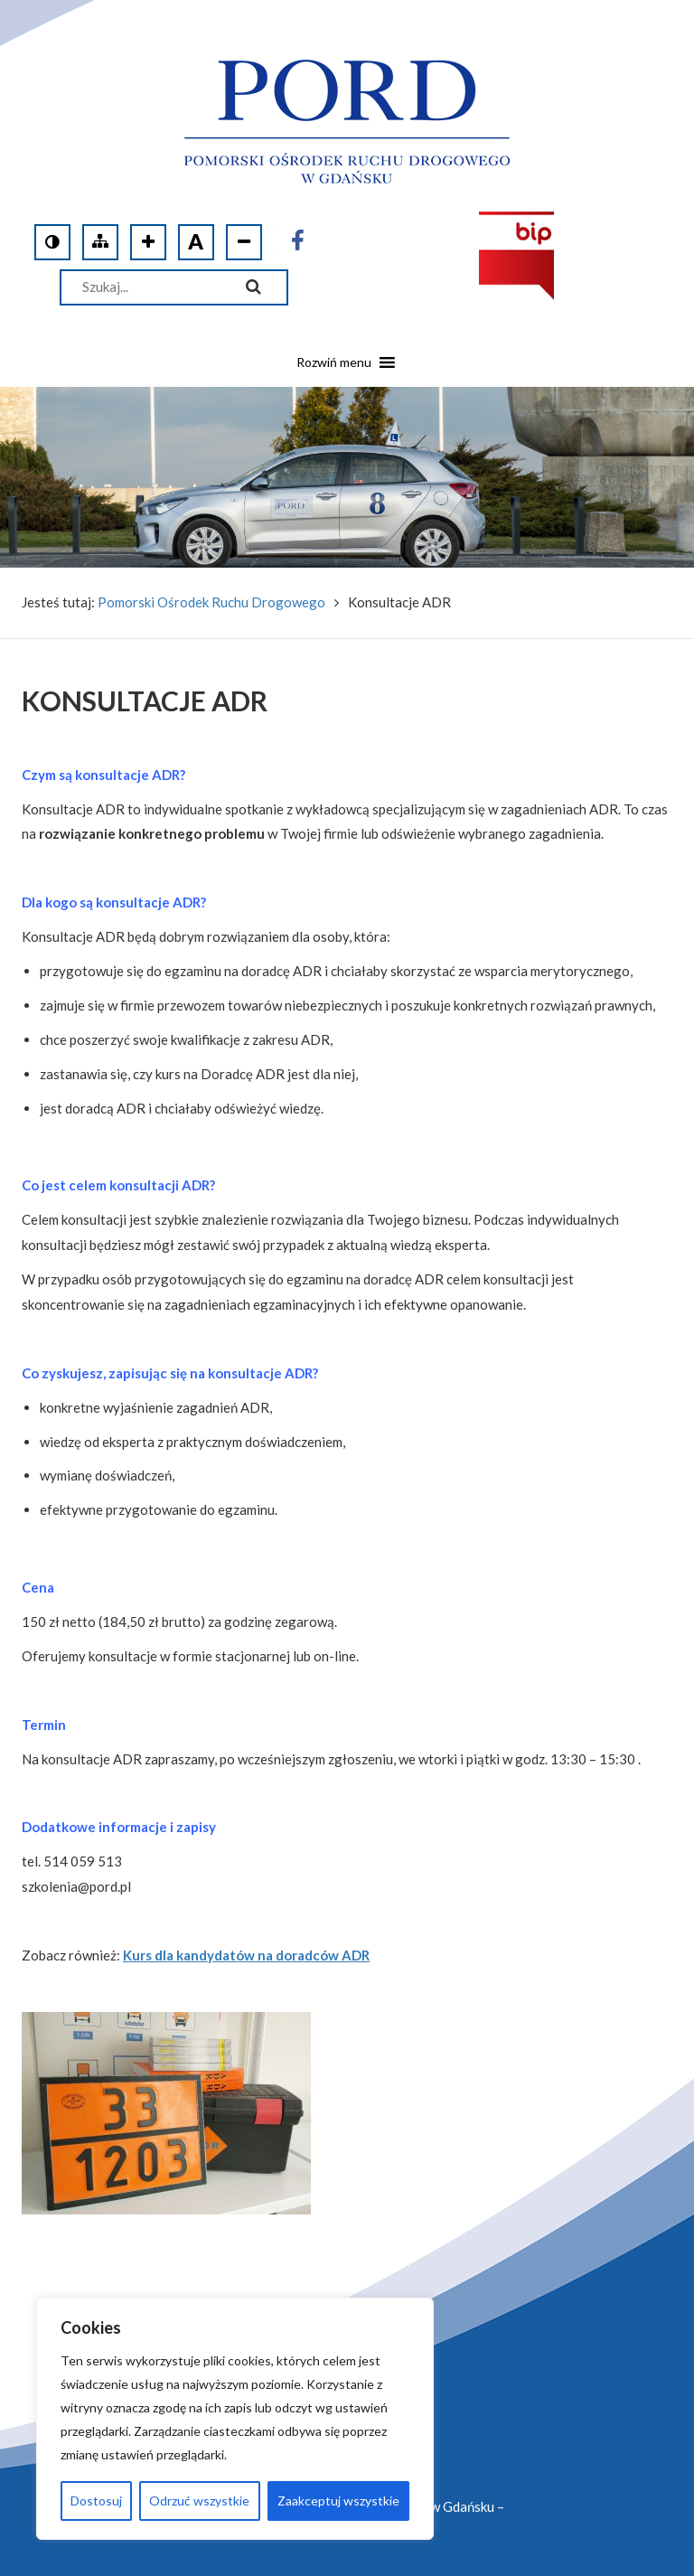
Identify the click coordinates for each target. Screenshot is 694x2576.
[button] (333, 369)
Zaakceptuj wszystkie (338, 2500)
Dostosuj (96, 2500)
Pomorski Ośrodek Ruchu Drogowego (211, 602)
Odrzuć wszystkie (199, 2500)
